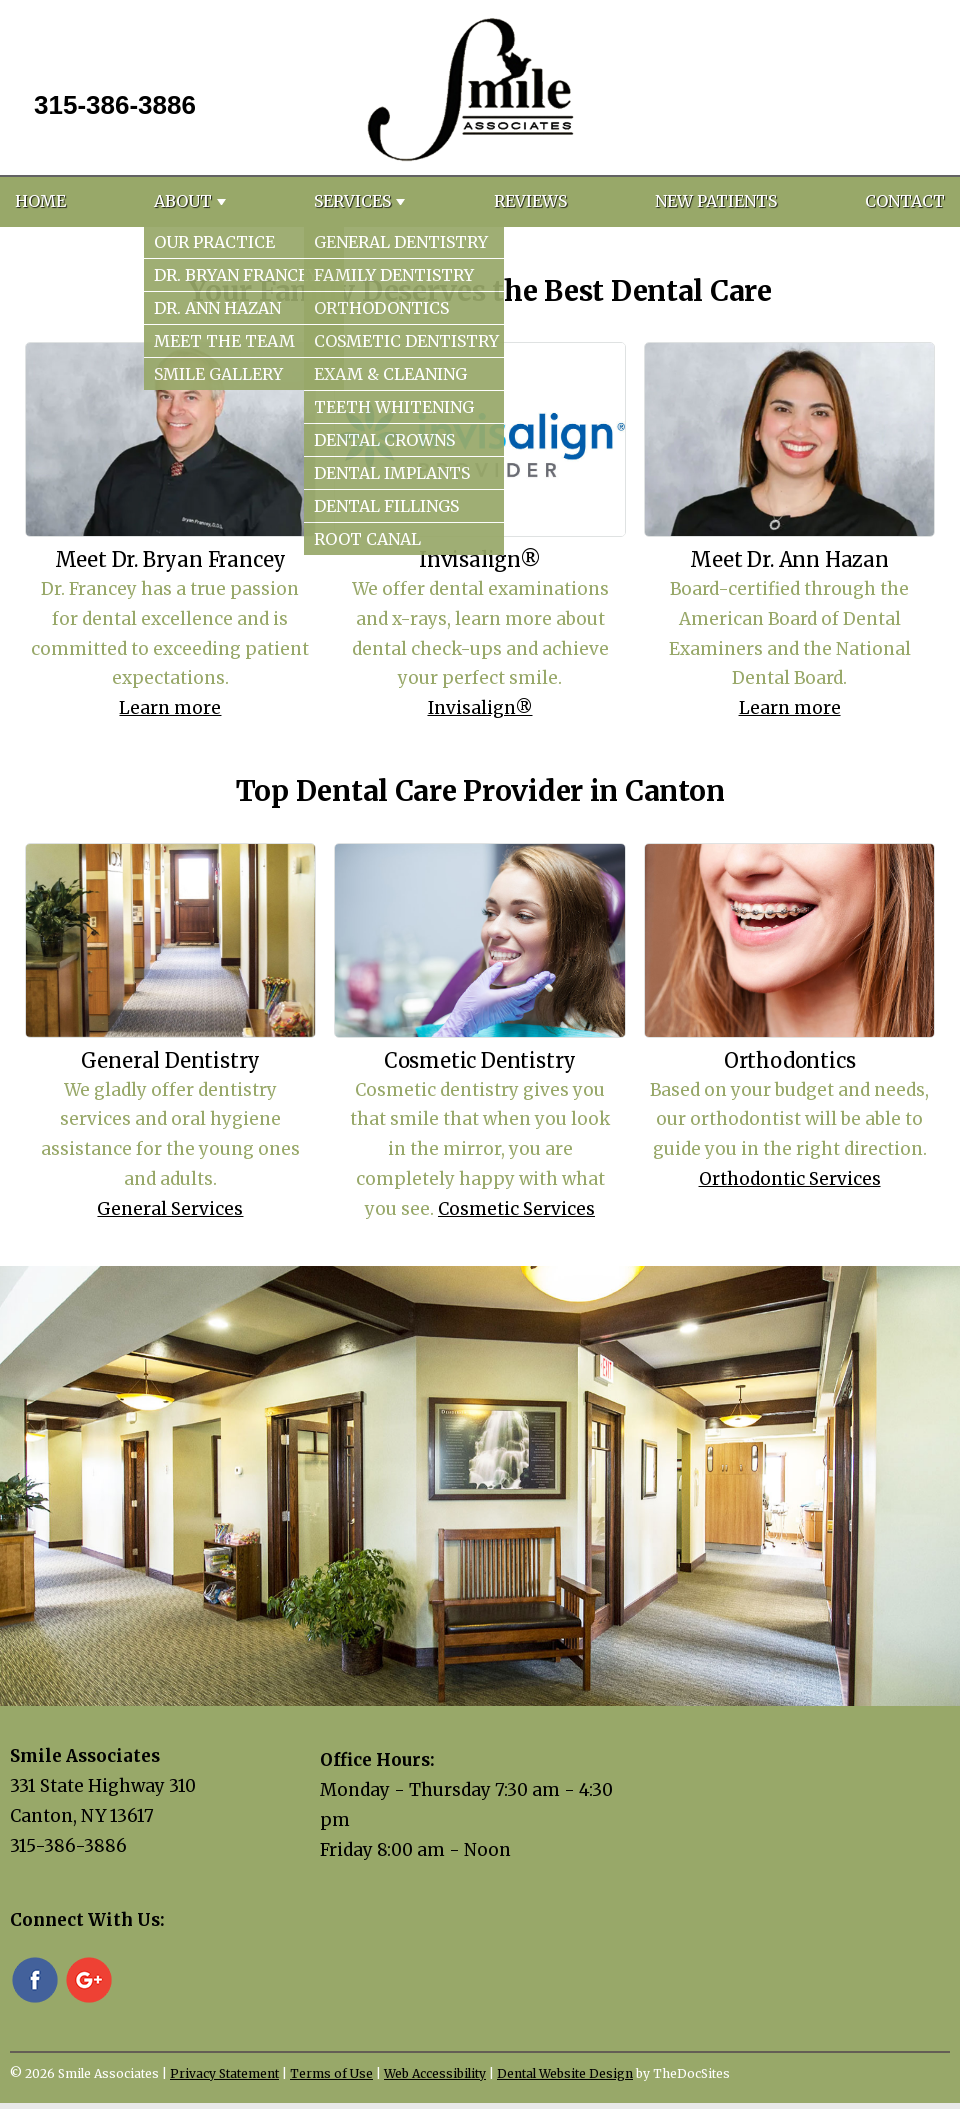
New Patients (716, 201)
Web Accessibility (435, 2073)
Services (352, 201)
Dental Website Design (565, 2073)
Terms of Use (331, 2073)
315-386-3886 (115, 105)
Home (40, 201)
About (183, 201)
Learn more (170, 708)
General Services (170, 1209)
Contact (905, 201)
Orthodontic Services (790, 1179)
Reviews (530, 201)
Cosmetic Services (516, 1209)
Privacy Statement (224, 2073)
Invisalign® (480, 708)
